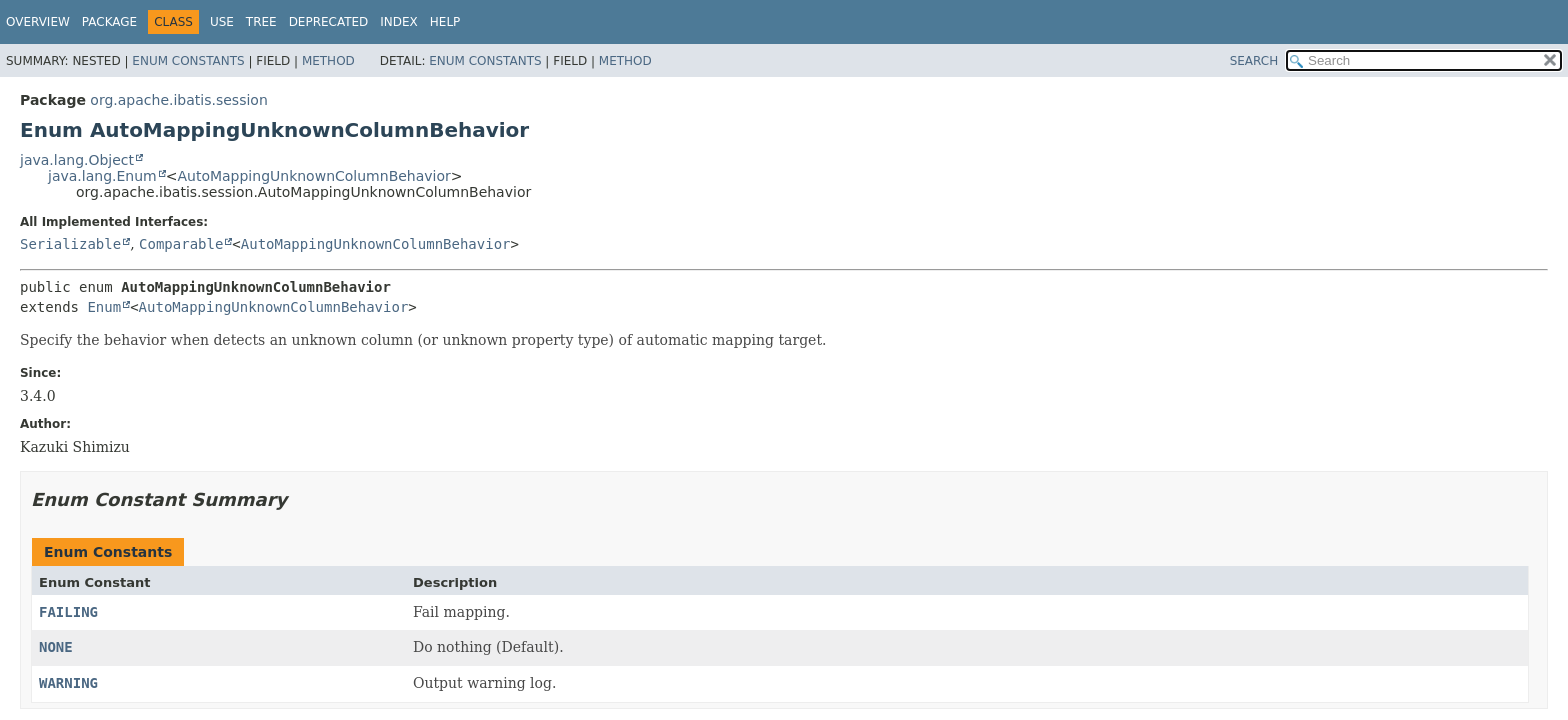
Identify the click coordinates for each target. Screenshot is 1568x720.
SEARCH (1254, 61)
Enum (104, 307)
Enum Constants (188, 61)
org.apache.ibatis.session (178, 100)
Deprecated (329, 22)
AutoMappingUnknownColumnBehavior (313, 176)
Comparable (181, 244)
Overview (38, 22)
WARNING (68, 683)
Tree (261, 22)
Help (445, 22)
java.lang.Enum (102, 176)
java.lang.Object (77, 160)
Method (328, 61)
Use (222, 22)
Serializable (70, 244)
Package (109, 22)
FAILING (68, 612)
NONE (56, 647)
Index (399, 22)
